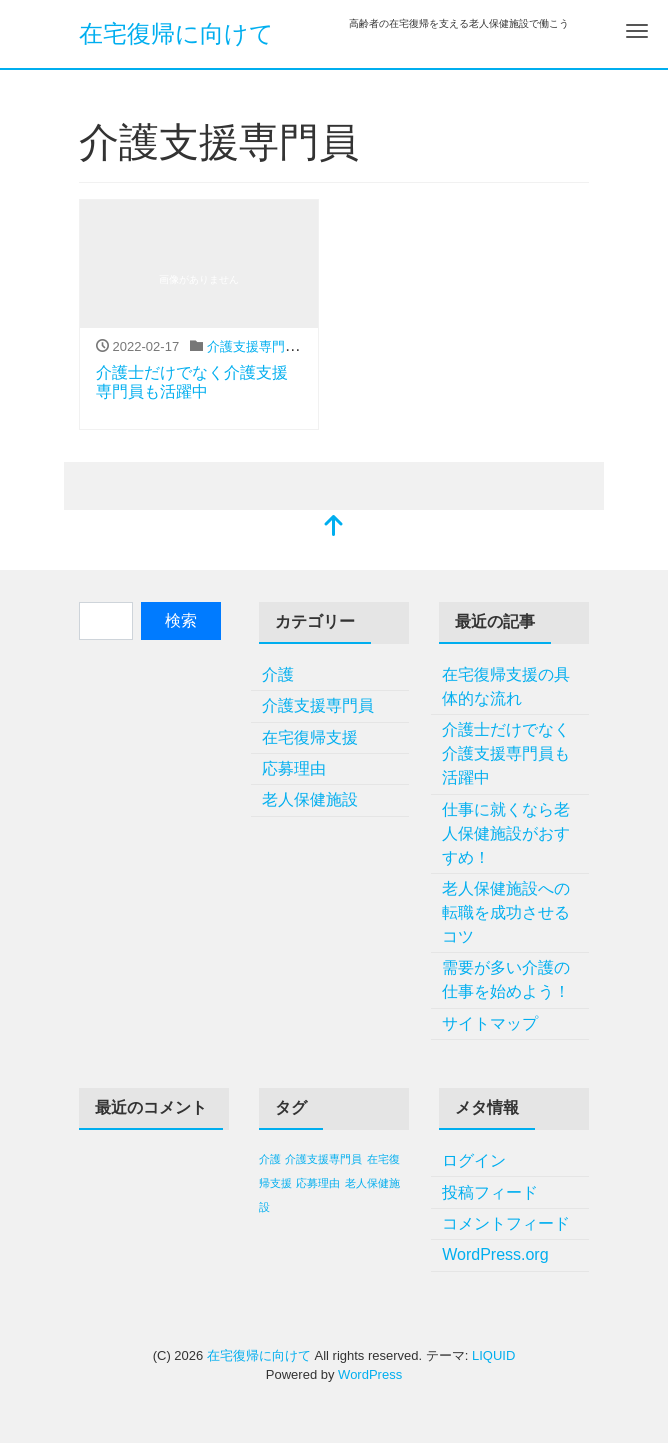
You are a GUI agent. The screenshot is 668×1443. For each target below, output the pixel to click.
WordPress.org (495, 1254)
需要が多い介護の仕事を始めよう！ (506, 979)
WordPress (370, 1374)
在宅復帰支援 (310, 737)
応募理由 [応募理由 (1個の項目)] (318, 1183)
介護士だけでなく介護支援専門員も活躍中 (506, 753)
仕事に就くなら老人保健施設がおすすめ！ (506, 833)
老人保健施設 (310, 799)
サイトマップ (490, 1023)
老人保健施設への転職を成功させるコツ (506, 912)
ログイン (474, 1160)
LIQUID (493, 1355)
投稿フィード (490, 1192)
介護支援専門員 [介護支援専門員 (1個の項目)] (323, 1159)
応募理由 (294, 768)
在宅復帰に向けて (176, 33)
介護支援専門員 (252, 346)
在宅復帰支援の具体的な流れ (506, 686)
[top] (334, 527)
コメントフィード (506, 1223)
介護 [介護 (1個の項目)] (270, 1159)
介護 (278, 674)
